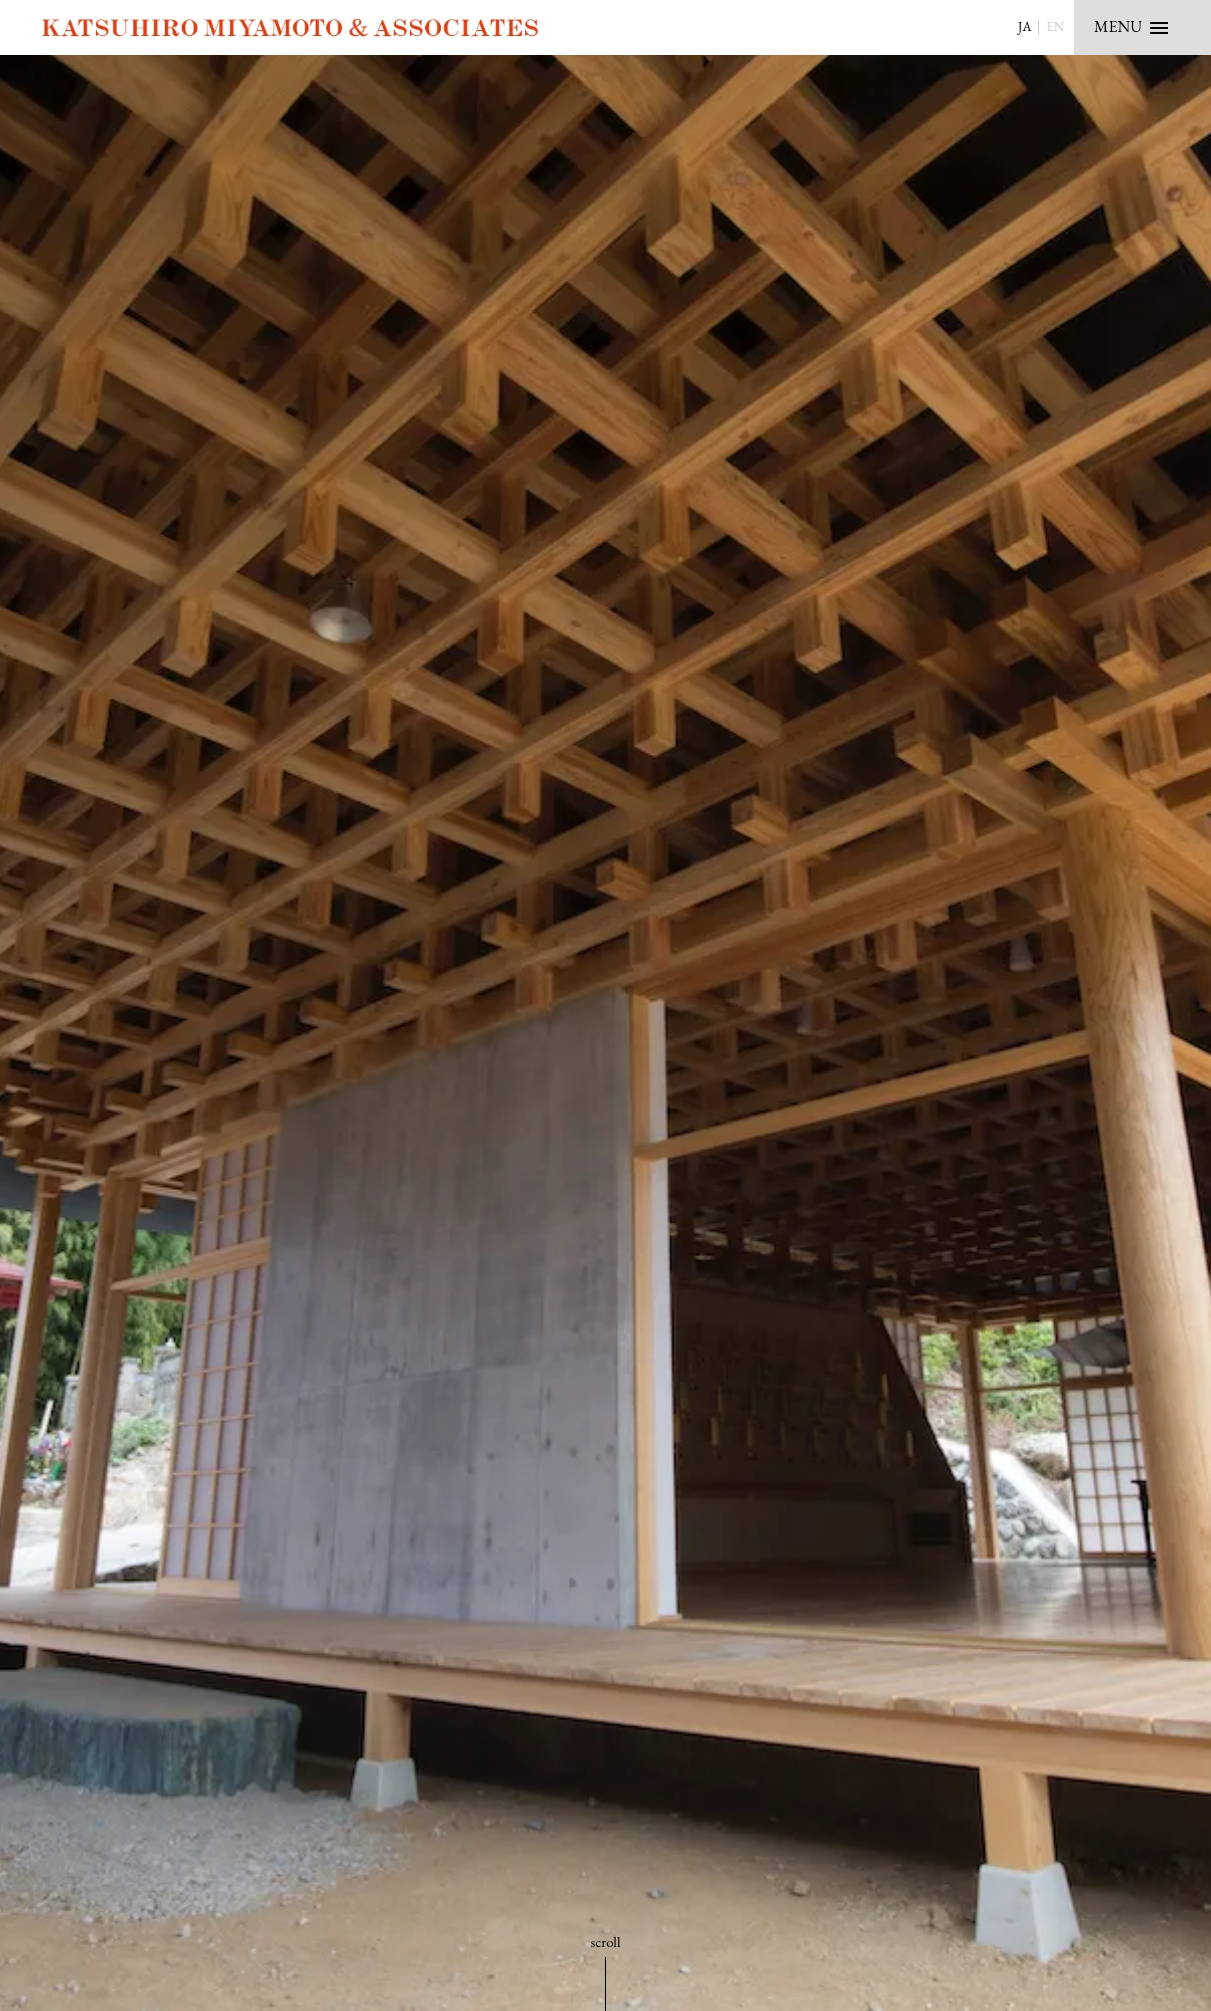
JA (1024, 26)
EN (1055, 26)
